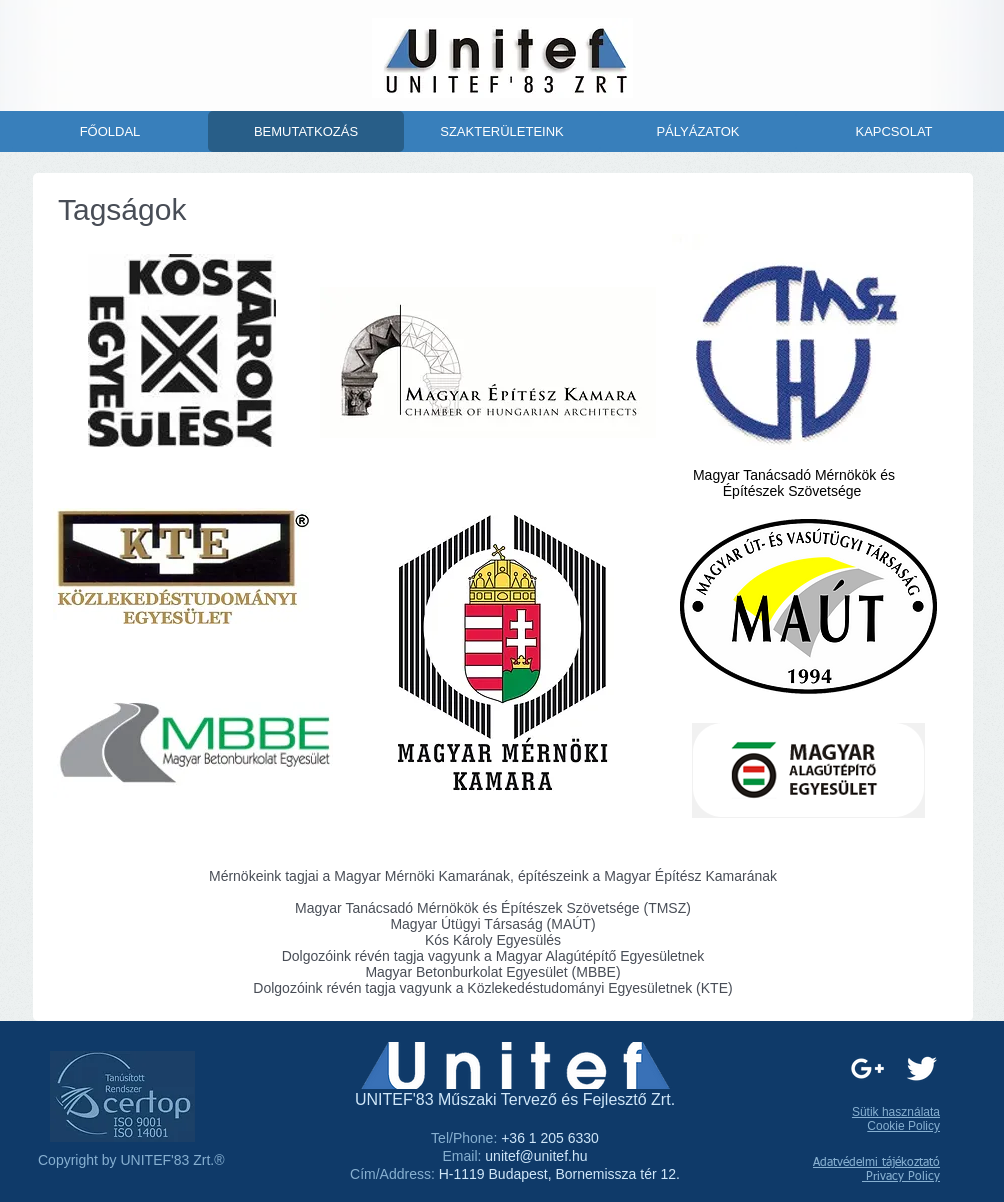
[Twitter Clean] (921, 1068)
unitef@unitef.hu (536, 1156)
